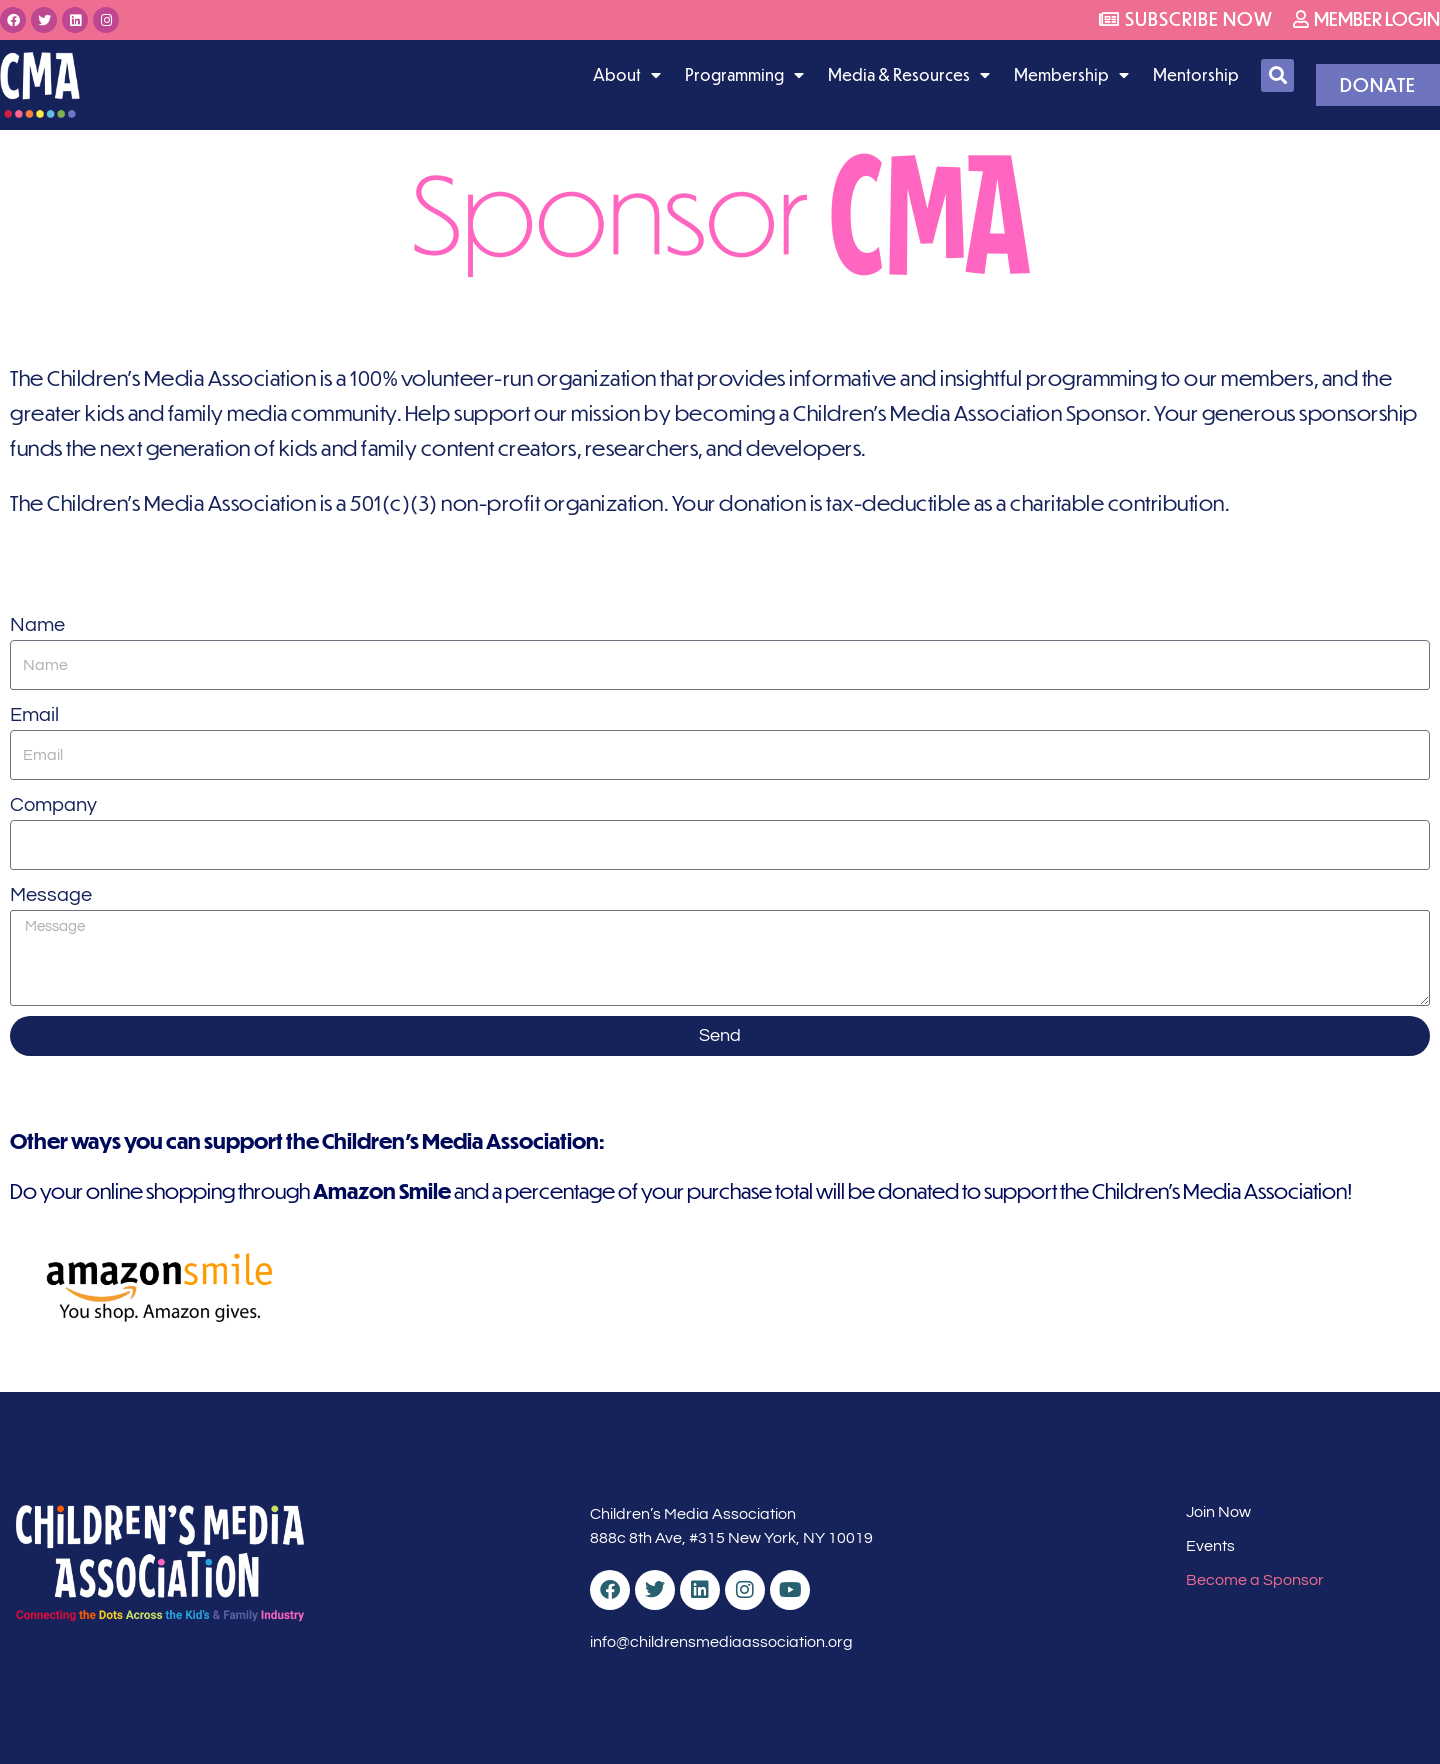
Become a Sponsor (1255, 1580)
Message (51, 895)
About (627, 75)
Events (1210, 1546)
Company (53, 805)
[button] (1277, 75)
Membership (1071, 75)
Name (37, 625)
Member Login (1366, 18)
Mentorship (1196, 75)
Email (34, 715)
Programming (744, 75)
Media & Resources (909, 75)
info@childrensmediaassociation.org (721, 1642)
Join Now (1218, 1512)
